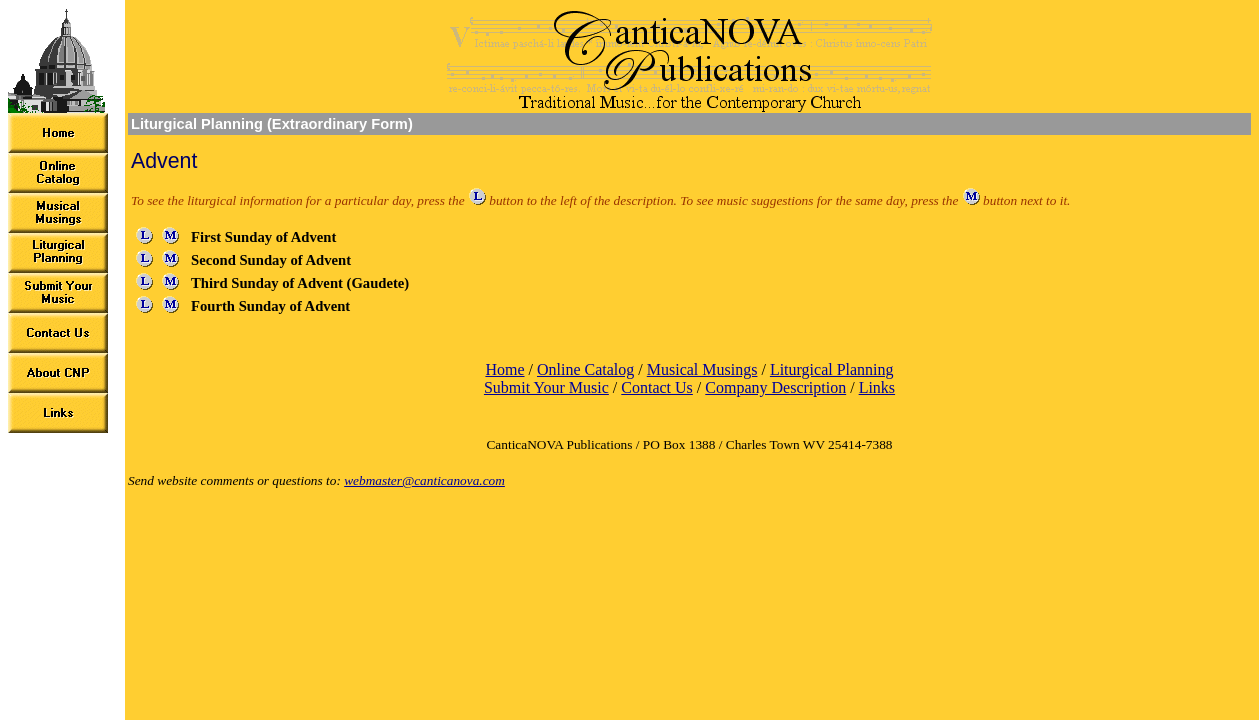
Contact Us (657, 387)
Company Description (775, 387)
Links (877, 387)
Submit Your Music (546, 387)
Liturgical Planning (832, 369)
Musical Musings (702, 369)
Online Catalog (585, 369)
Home (504, 369)
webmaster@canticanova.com (424, 480)
